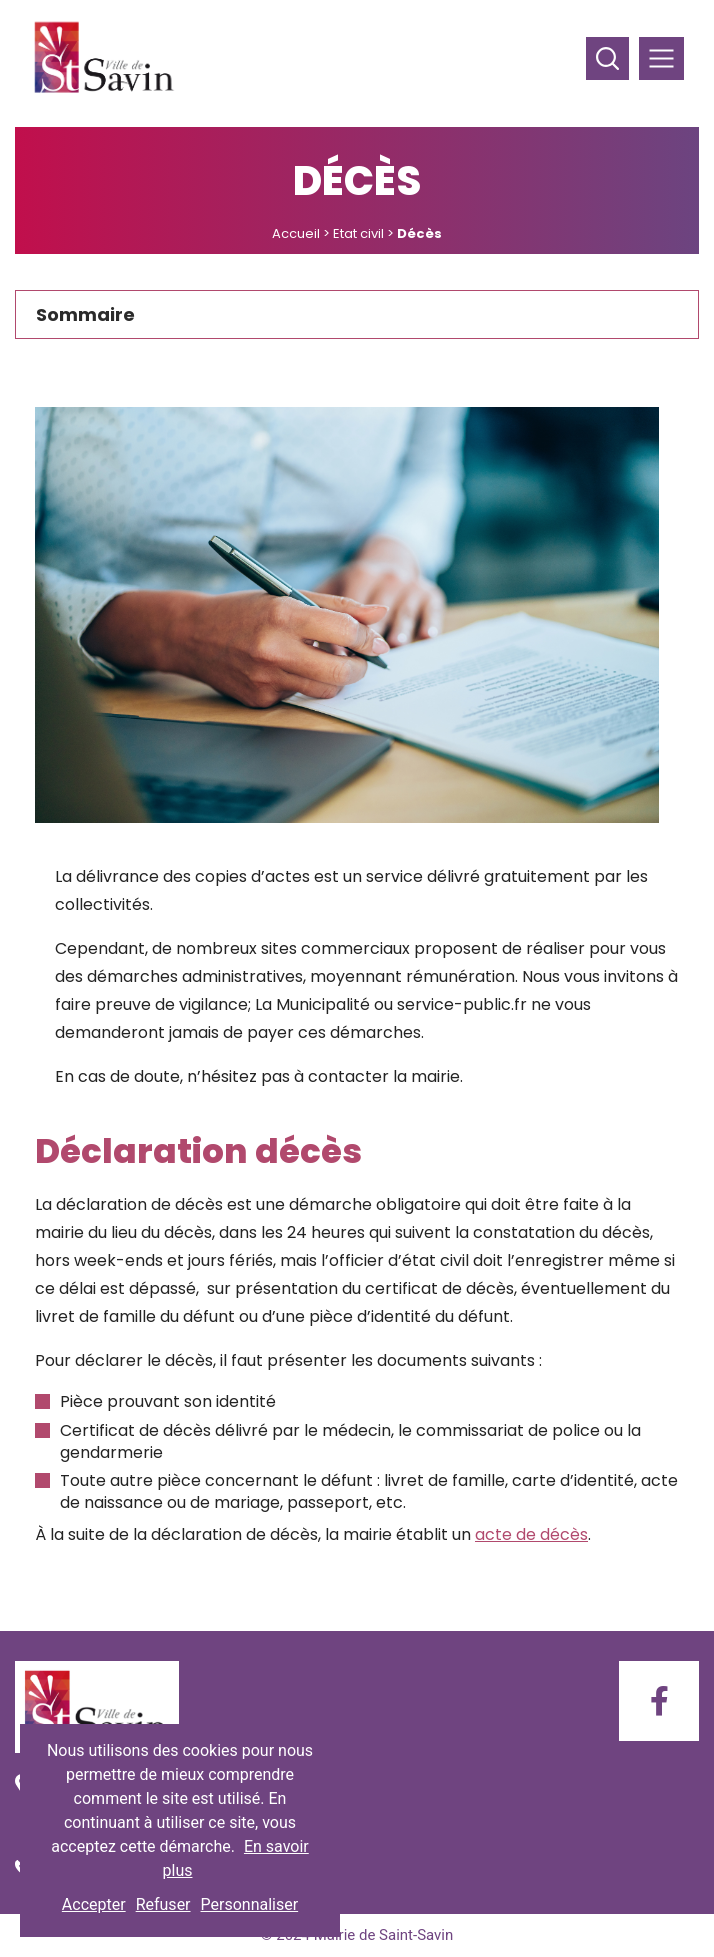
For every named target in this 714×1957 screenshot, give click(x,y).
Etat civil (358, 233)
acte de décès (531, 1534)
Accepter (94, 1904)
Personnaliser (250, 1904)
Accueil (296, 233)
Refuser (163, 1904)
